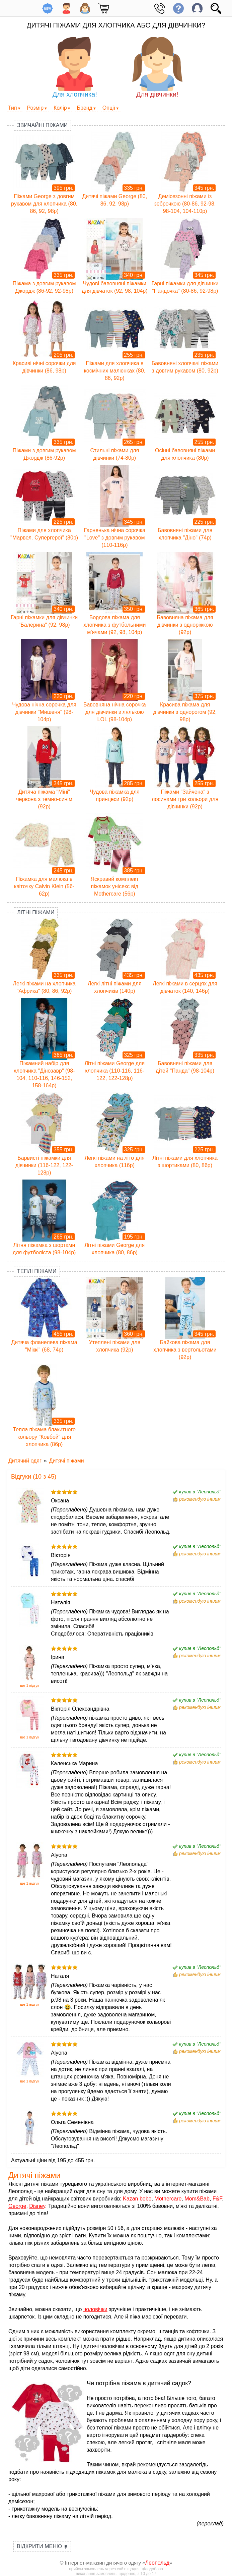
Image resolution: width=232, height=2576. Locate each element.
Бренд (84, 108)
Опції (108, 108)
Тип (12, 108)
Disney (37, 2206)
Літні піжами (35, 912)
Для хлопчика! (75, 67)
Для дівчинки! (157, 67)
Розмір (35, 108)
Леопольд (157, 2563)
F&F (217, 2198)
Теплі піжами (37, 1271)
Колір (60, 108)
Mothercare (167, 2198)
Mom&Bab (197, 2198)
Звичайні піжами (42, 125)
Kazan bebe (137, 2198)
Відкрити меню (42, 2546)
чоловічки (95, 2309)
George (17, 2206)
